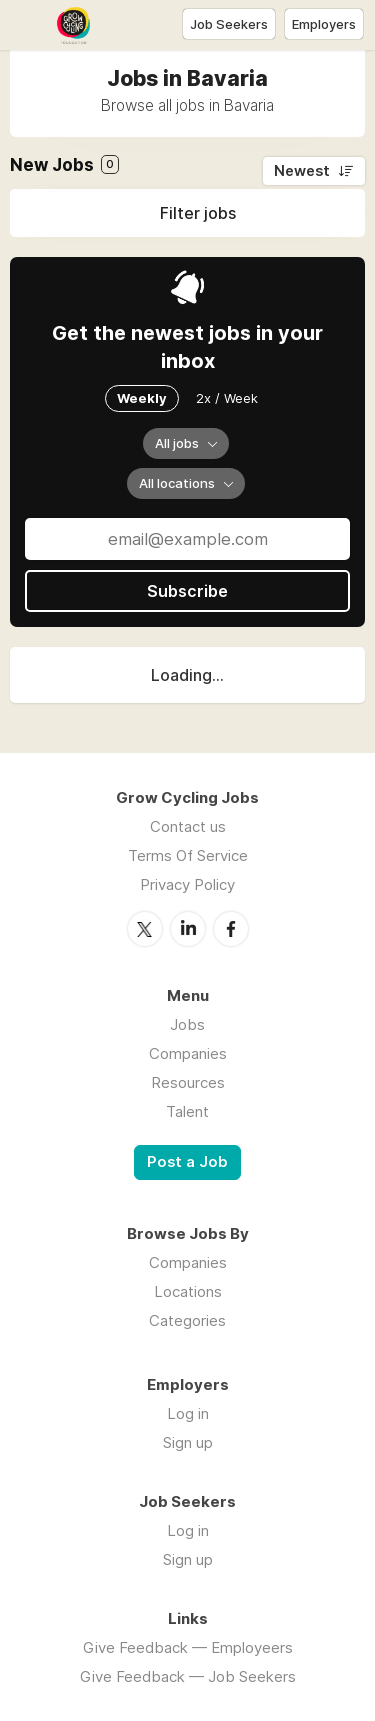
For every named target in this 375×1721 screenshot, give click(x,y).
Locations (188, 1291)
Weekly (142, 398)
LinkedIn (188, 929)
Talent (187, 1111)
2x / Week (227, 398)
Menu (27, 25)
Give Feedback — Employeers (188, 1647)
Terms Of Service (188, 855)
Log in (188, 1413)
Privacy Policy (187, 884)
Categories (187, 1320)
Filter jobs (198, 213)
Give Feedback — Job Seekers (188, 1676)
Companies (188, 1053)
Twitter (145, 929)
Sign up (188, 1442)
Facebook (231, 929)
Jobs (187, 1024)
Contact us (188, 826)
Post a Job (187, 1162)
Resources (188, 1082)
